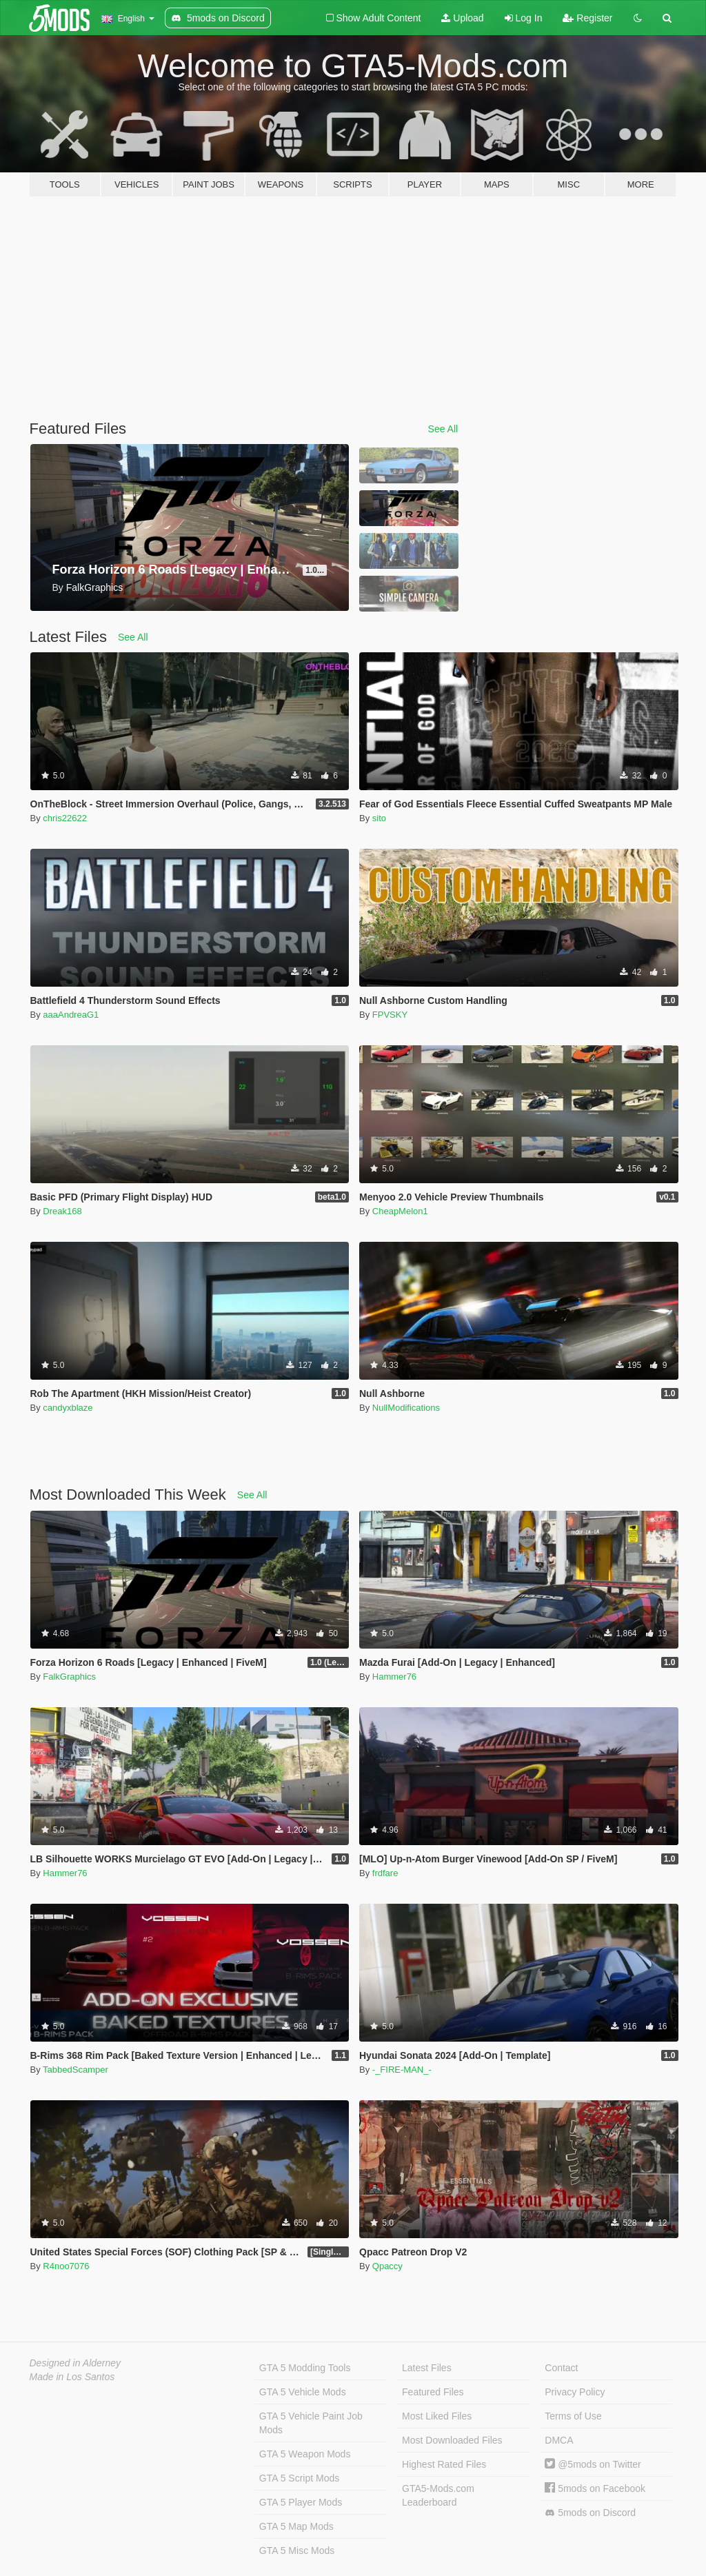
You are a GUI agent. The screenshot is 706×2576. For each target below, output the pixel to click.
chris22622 (65, 818)
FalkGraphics (69, 1676)
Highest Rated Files (444, 2464)
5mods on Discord (590, 2513)
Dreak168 (62, 1211)
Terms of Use (573, 2416)
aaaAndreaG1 (71, 1014)
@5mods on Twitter (593, 2464)
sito (379, 818)
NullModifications (406, 1407)
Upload (462, 17)
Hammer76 (394, 1676)
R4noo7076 (66, 2266)
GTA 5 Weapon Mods (305, 2453)
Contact (561, 2367)
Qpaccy (387, 2266)
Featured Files (432, 2391)
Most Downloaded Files (452, 2440)
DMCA (559, 2440)
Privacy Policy (575, 2391)
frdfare (385, 1873)
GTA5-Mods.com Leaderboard (438, 2495)
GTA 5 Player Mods (300, 2502)
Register (587, 17)
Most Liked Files (437, 2416)
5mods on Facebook (595, 2488)
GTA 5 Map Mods (296, 2526)
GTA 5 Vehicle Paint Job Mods (311, 2423)
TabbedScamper (75, 2069)
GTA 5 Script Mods (299, 2478)
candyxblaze (67, 1407)
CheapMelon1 (400, 1211)
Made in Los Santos (72, 2376)
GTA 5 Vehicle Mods (302, 2391)
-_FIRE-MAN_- (402, 2069)
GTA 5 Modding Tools (305, 2367)
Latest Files (427, 2367)
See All (443, 428)
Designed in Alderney (75, 2362)
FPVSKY (389, 1014)
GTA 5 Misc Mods (296, 2550)
